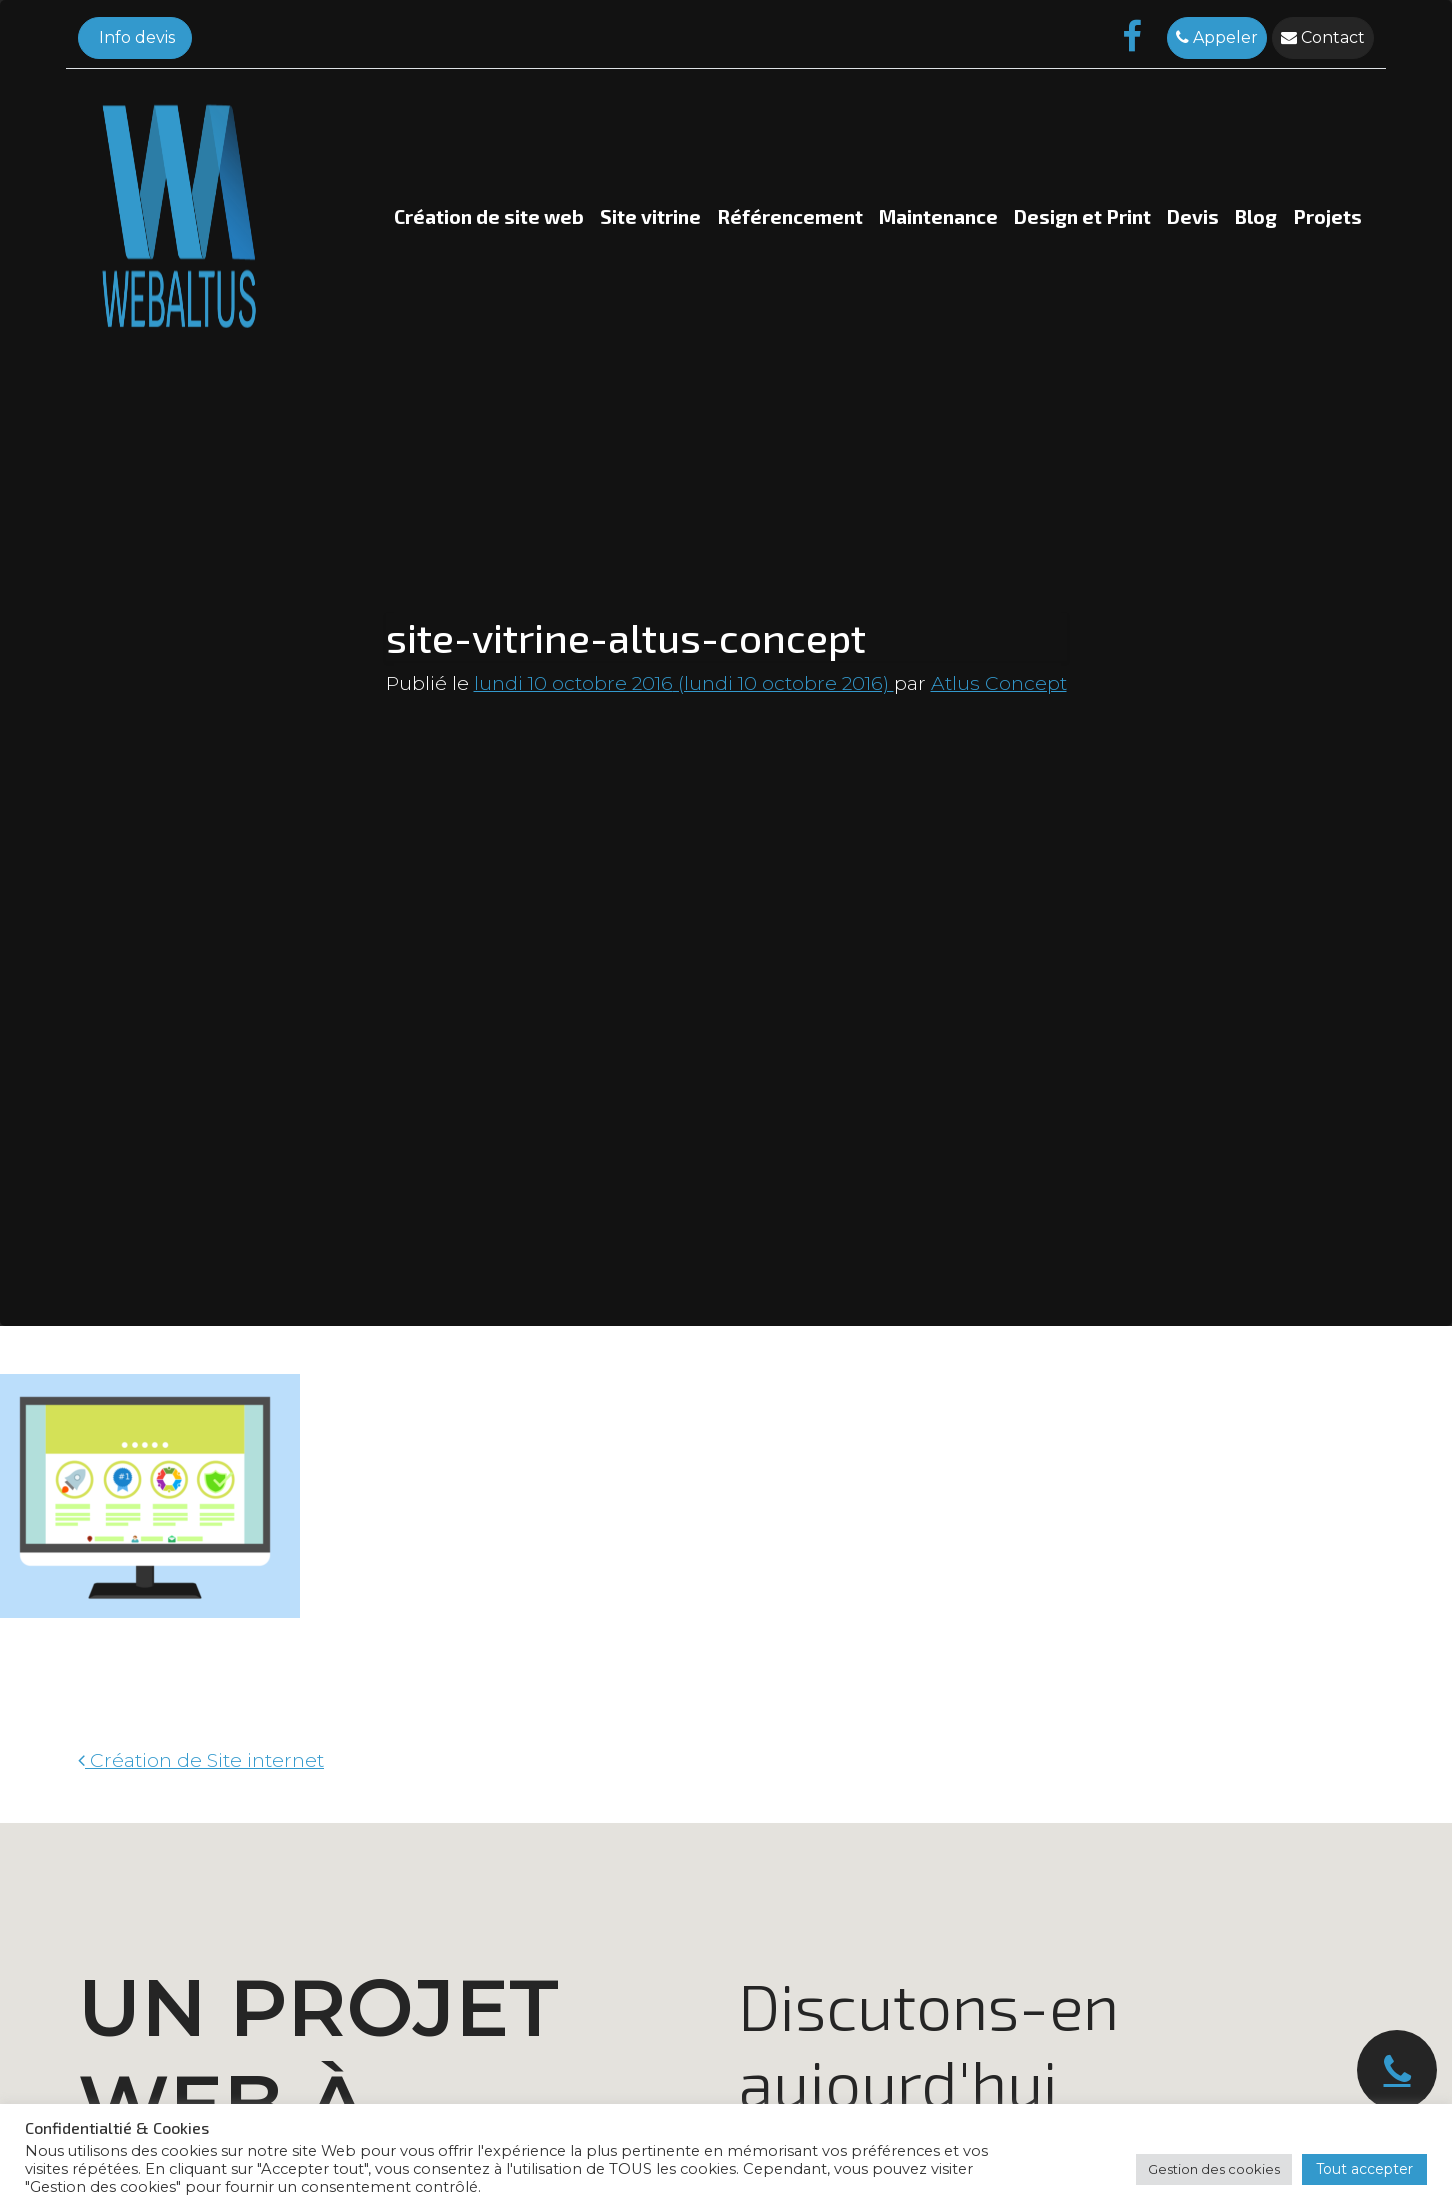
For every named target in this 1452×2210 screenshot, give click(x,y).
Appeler (1217, 37)
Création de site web (489, 216)
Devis (1193, 216)
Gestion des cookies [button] (1214, 2169)
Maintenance (938, 216)
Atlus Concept (999, 683)
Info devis (135, 37)
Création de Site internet (201, 1760)
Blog (1256, 216)
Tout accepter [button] (1364, 2169)
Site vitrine (650, 216)
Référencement (790, 216)
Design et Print (1082, 216)
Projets (1327, 216)
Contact (1323, 37)
